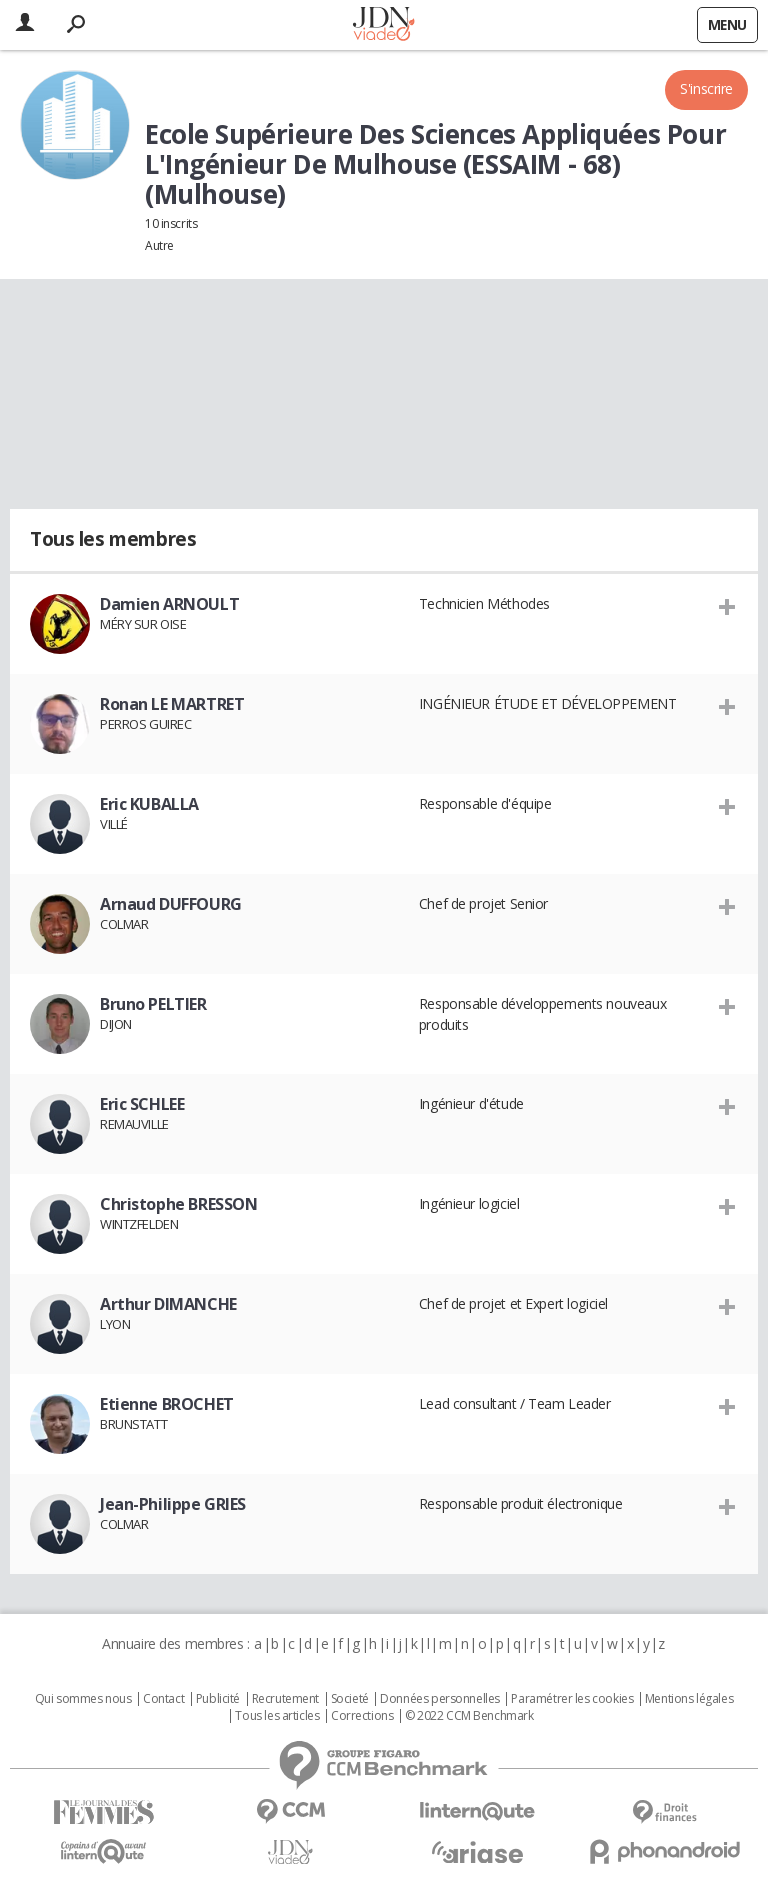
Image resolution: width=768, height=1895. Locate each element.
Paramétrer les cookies (572, 1699)
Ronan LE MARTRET (172, 704)
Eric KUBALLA (149, 804)
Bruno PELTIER (153, 1004)
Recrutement (285, 1699)
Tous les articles (277, 1716)
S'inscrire (706, 88)
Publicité (218, 1699)
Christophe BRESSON (178, 1204)
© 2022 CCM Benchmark (469, 1716)
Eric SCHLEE (142, 1104)
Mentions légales (689, 1699)
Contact (163, 1699)
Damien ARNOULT (169, 604)
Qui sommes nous (83, 1699)
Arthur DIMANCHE (168, 1304)
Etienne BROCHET (167, 1404)
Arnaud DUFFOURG (171, 904)
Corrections (362, 1716)
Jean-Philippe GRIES (173, 1504)
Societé (350, 1699)
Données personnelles (440, 1699)
